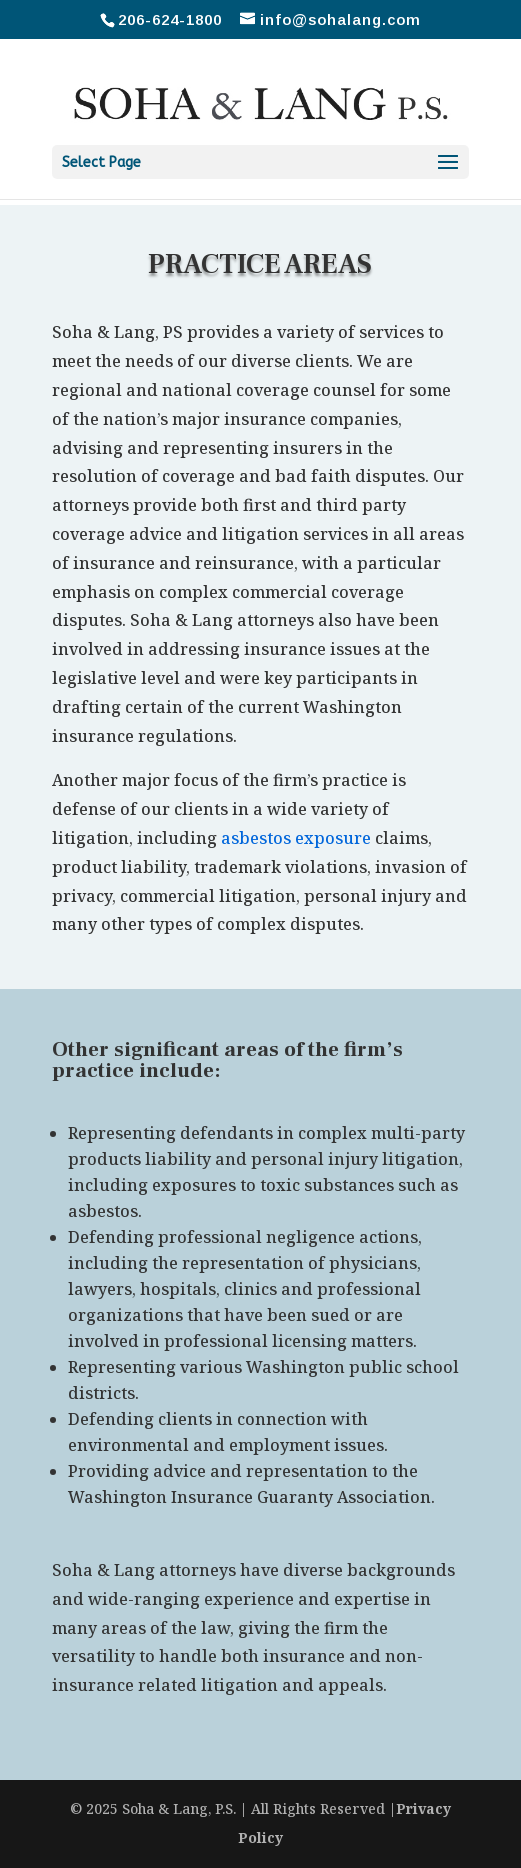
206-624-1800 (170, 19)
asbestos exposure (296, 838)
